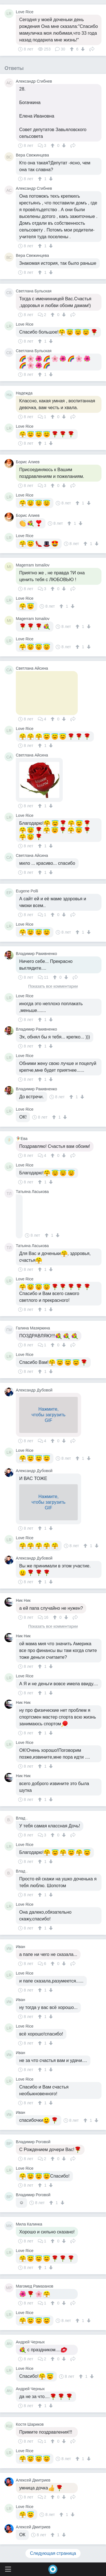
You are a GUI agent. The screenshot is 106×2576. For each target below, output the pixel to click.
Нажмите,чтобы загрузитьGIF (48, 1415)
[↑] (72, 49)
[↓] (82, 49)
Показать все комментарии (53, 986)
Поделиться (92, 48)
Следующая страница (53, 2553)
